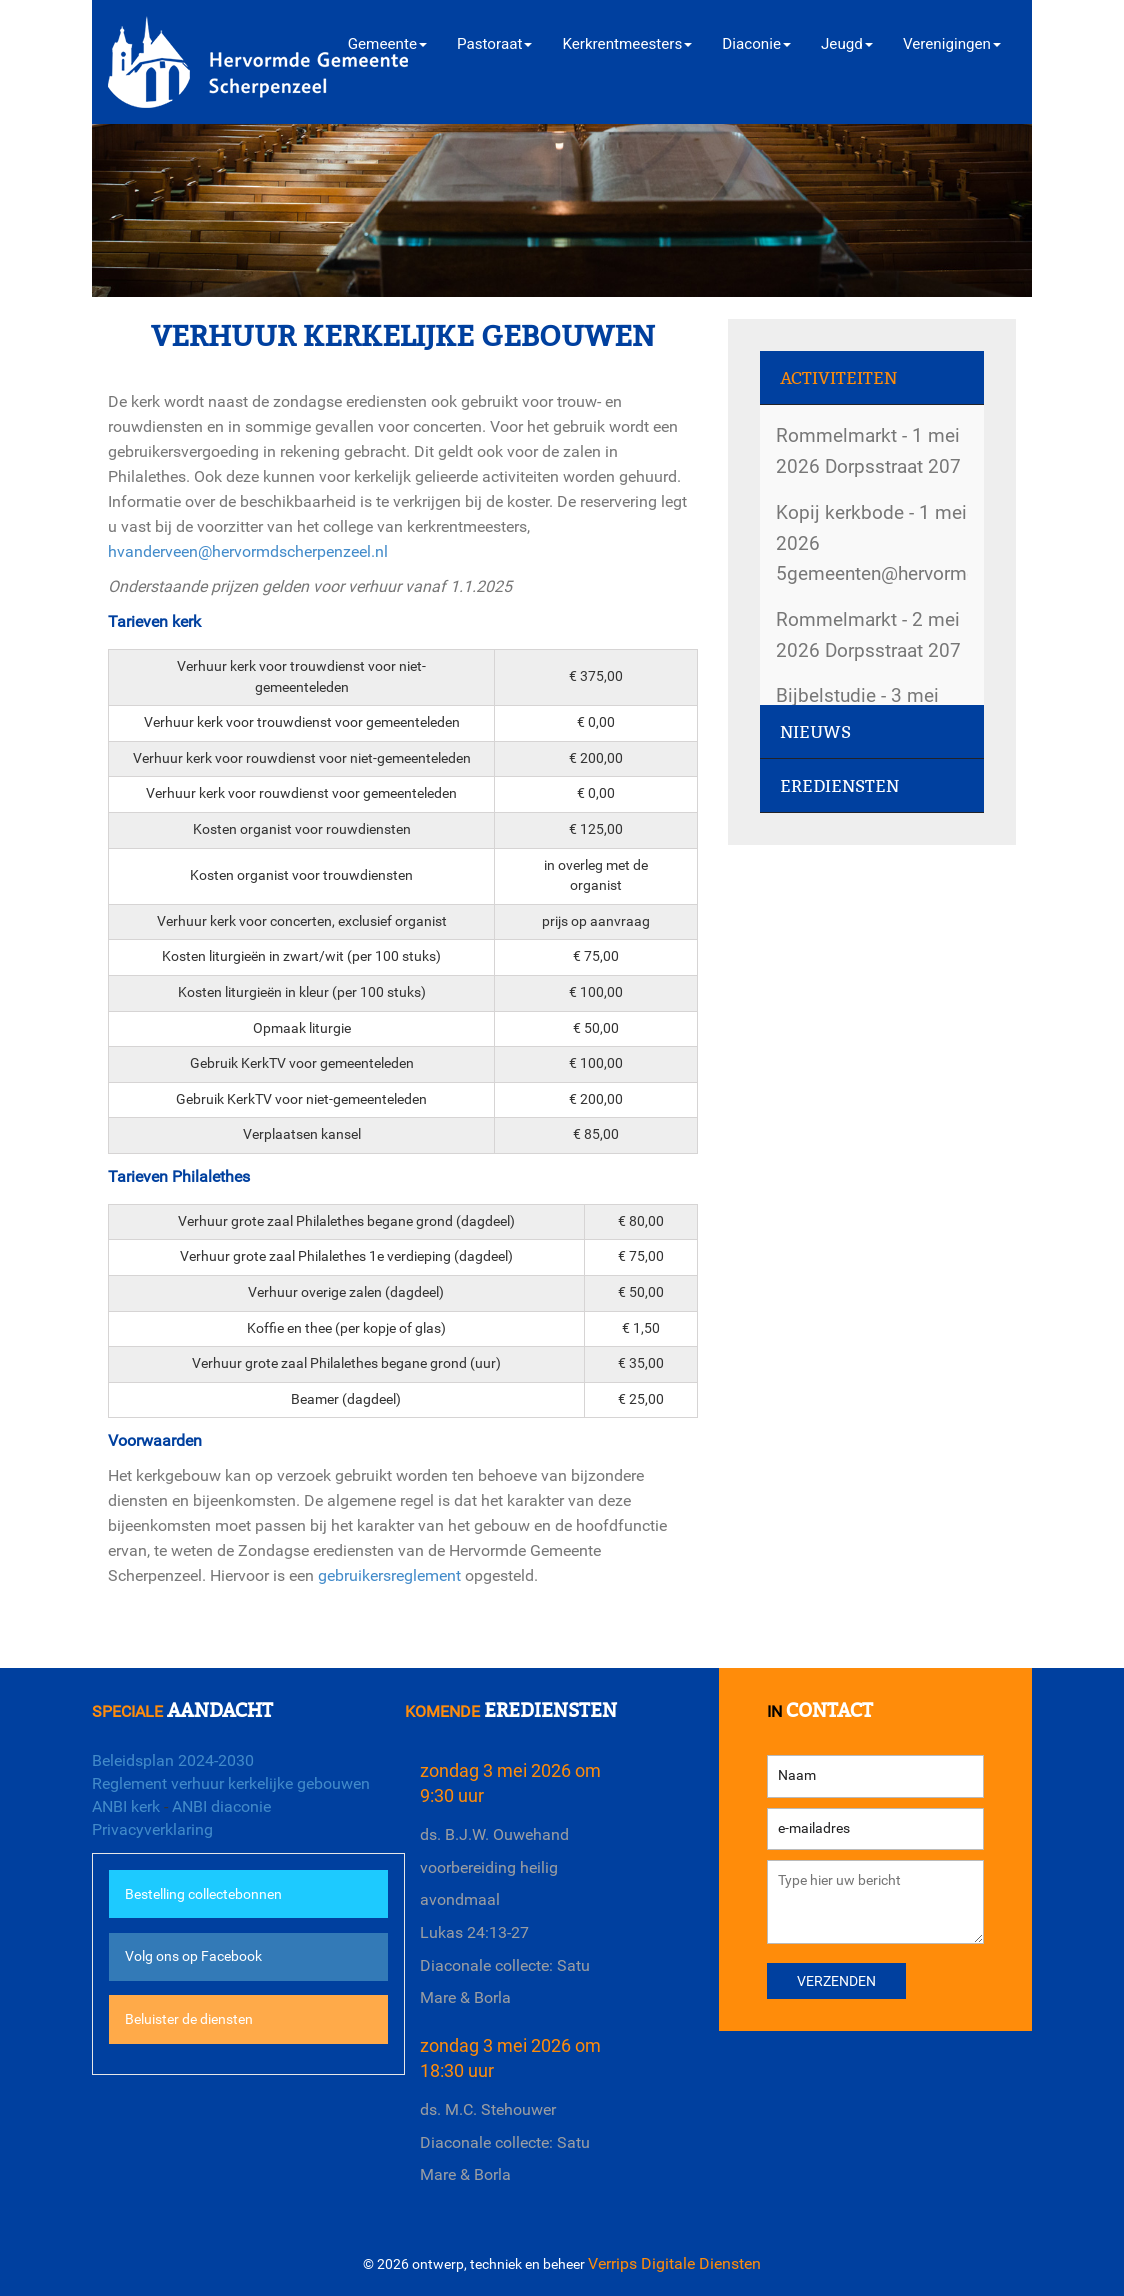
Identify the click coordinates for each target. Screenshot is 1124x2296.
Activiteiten (838, 378)
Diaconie (756, 44)
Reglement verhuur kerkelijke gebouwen (231, 1783)
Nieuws (815, 732)
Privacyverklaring (152, 1829)
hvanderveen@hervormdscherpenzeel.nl (248, 551)
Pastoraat (494, 44)
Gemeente (387, 44)
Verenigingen (952, 44)
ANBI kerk (126, 1806)
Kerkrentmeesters (627, 44)
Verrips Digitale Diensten (674, 2263)
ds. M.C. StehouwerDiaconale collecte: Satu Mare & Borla (505, 2142)
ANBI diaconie (221, 1806)
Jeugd (847, 44)
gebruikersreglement (389, 1575)
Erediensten (839, 786)
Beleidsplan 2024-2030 (173, 1760)
